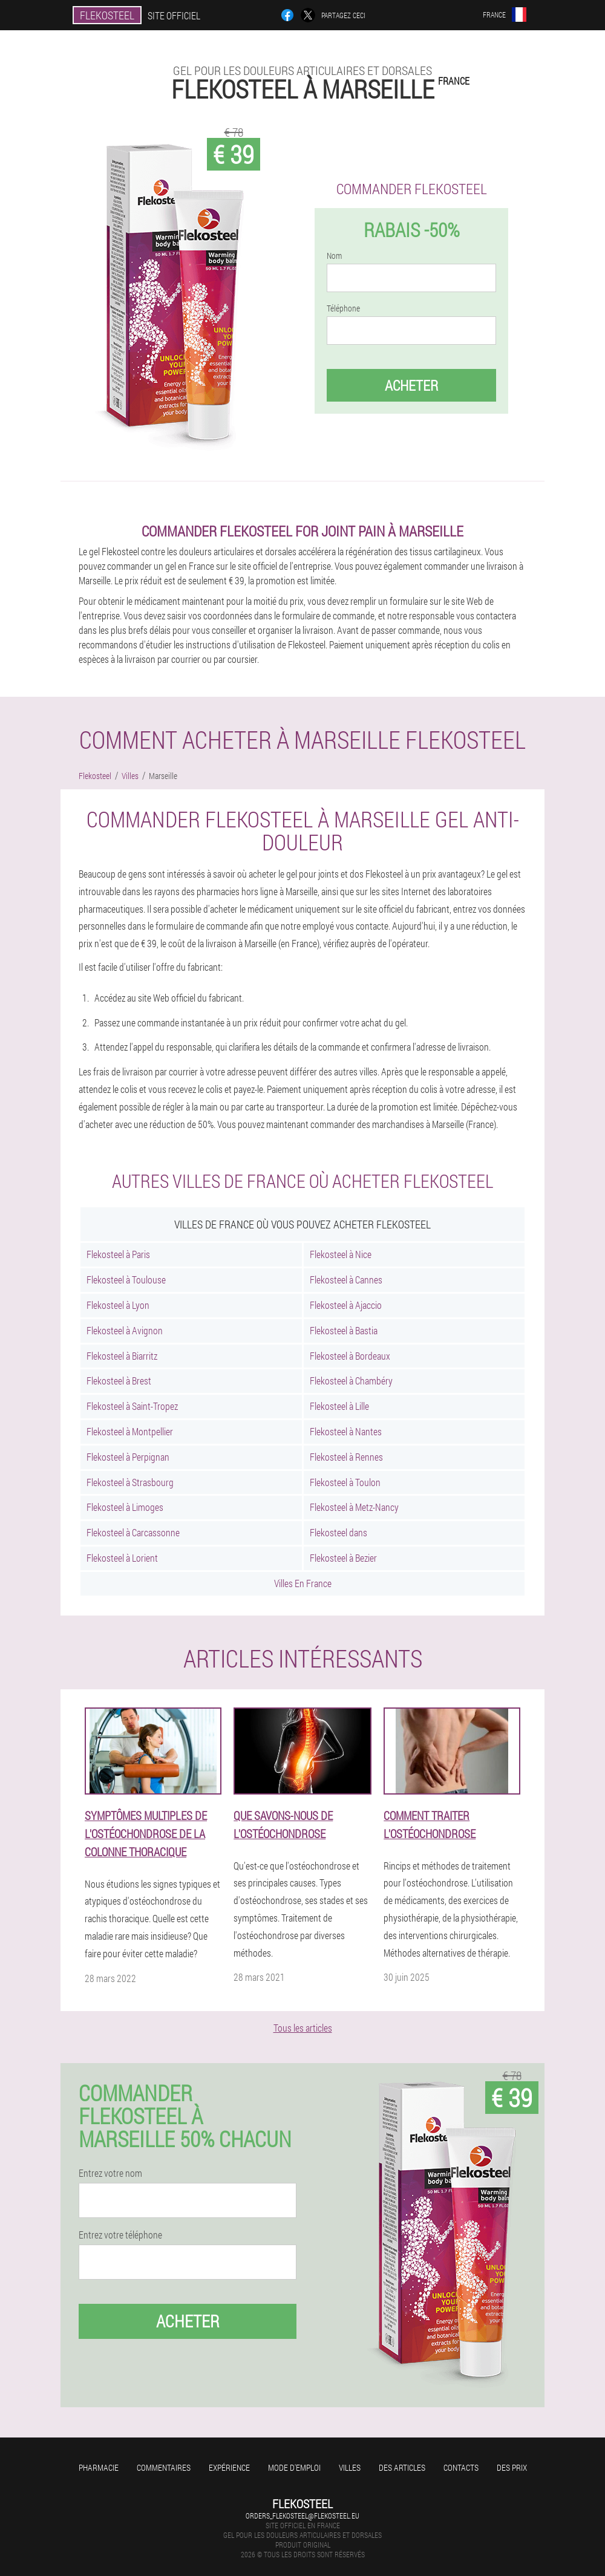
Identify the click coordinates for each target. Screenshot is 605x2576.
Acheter (411, 385)
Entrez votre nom (110, 2173)
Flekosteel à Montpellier (130, 1431)
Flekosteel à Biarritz (122, 1355)
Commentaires (164, 2467)
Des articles (402, 2467)
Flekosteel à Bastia (344, 1330)
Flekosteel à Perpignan (128, 1456)
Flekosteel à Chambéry (351, 1380)
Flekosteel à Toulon (345, 1482)
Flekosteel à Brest (119, 1380)
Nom (334, 256)
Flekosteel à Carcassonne (133, 1532)
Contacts (461, 2467)
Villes (350, 2467)
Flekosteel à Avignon (125, 1330)
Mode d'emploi (294, 2467)
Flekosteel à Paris (118, 1254)
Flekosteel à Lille (339, 1406)
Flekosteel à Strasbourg (130, 1482)
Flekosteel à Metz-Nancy (354, 1507)
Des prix (512, 2467)
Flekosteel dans (338, 1532)
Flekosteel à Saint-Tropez (132, 1406)
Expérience (229, 2467)
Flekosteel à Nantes (346, 1431)
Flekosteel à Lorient (122, 1557)
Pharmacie (99, 2467)
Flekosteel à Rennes (346, 1456)
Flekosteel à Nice (340, 1254)
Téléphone (343, 308)
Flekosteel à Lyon (118, 1305)
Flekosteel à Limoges (125, 1507)
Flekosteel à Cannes (346, 1279)
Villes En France (303, 1583)
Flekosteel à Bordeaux (350, 1355)
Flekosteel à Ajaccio (346, 1305)
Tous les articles (302, 2027)
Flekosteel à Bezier (343, 1557)
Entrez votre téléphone (120, 2235)
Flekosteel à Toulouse (126, 1279)
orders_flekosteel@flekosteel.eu (302, 2515)
